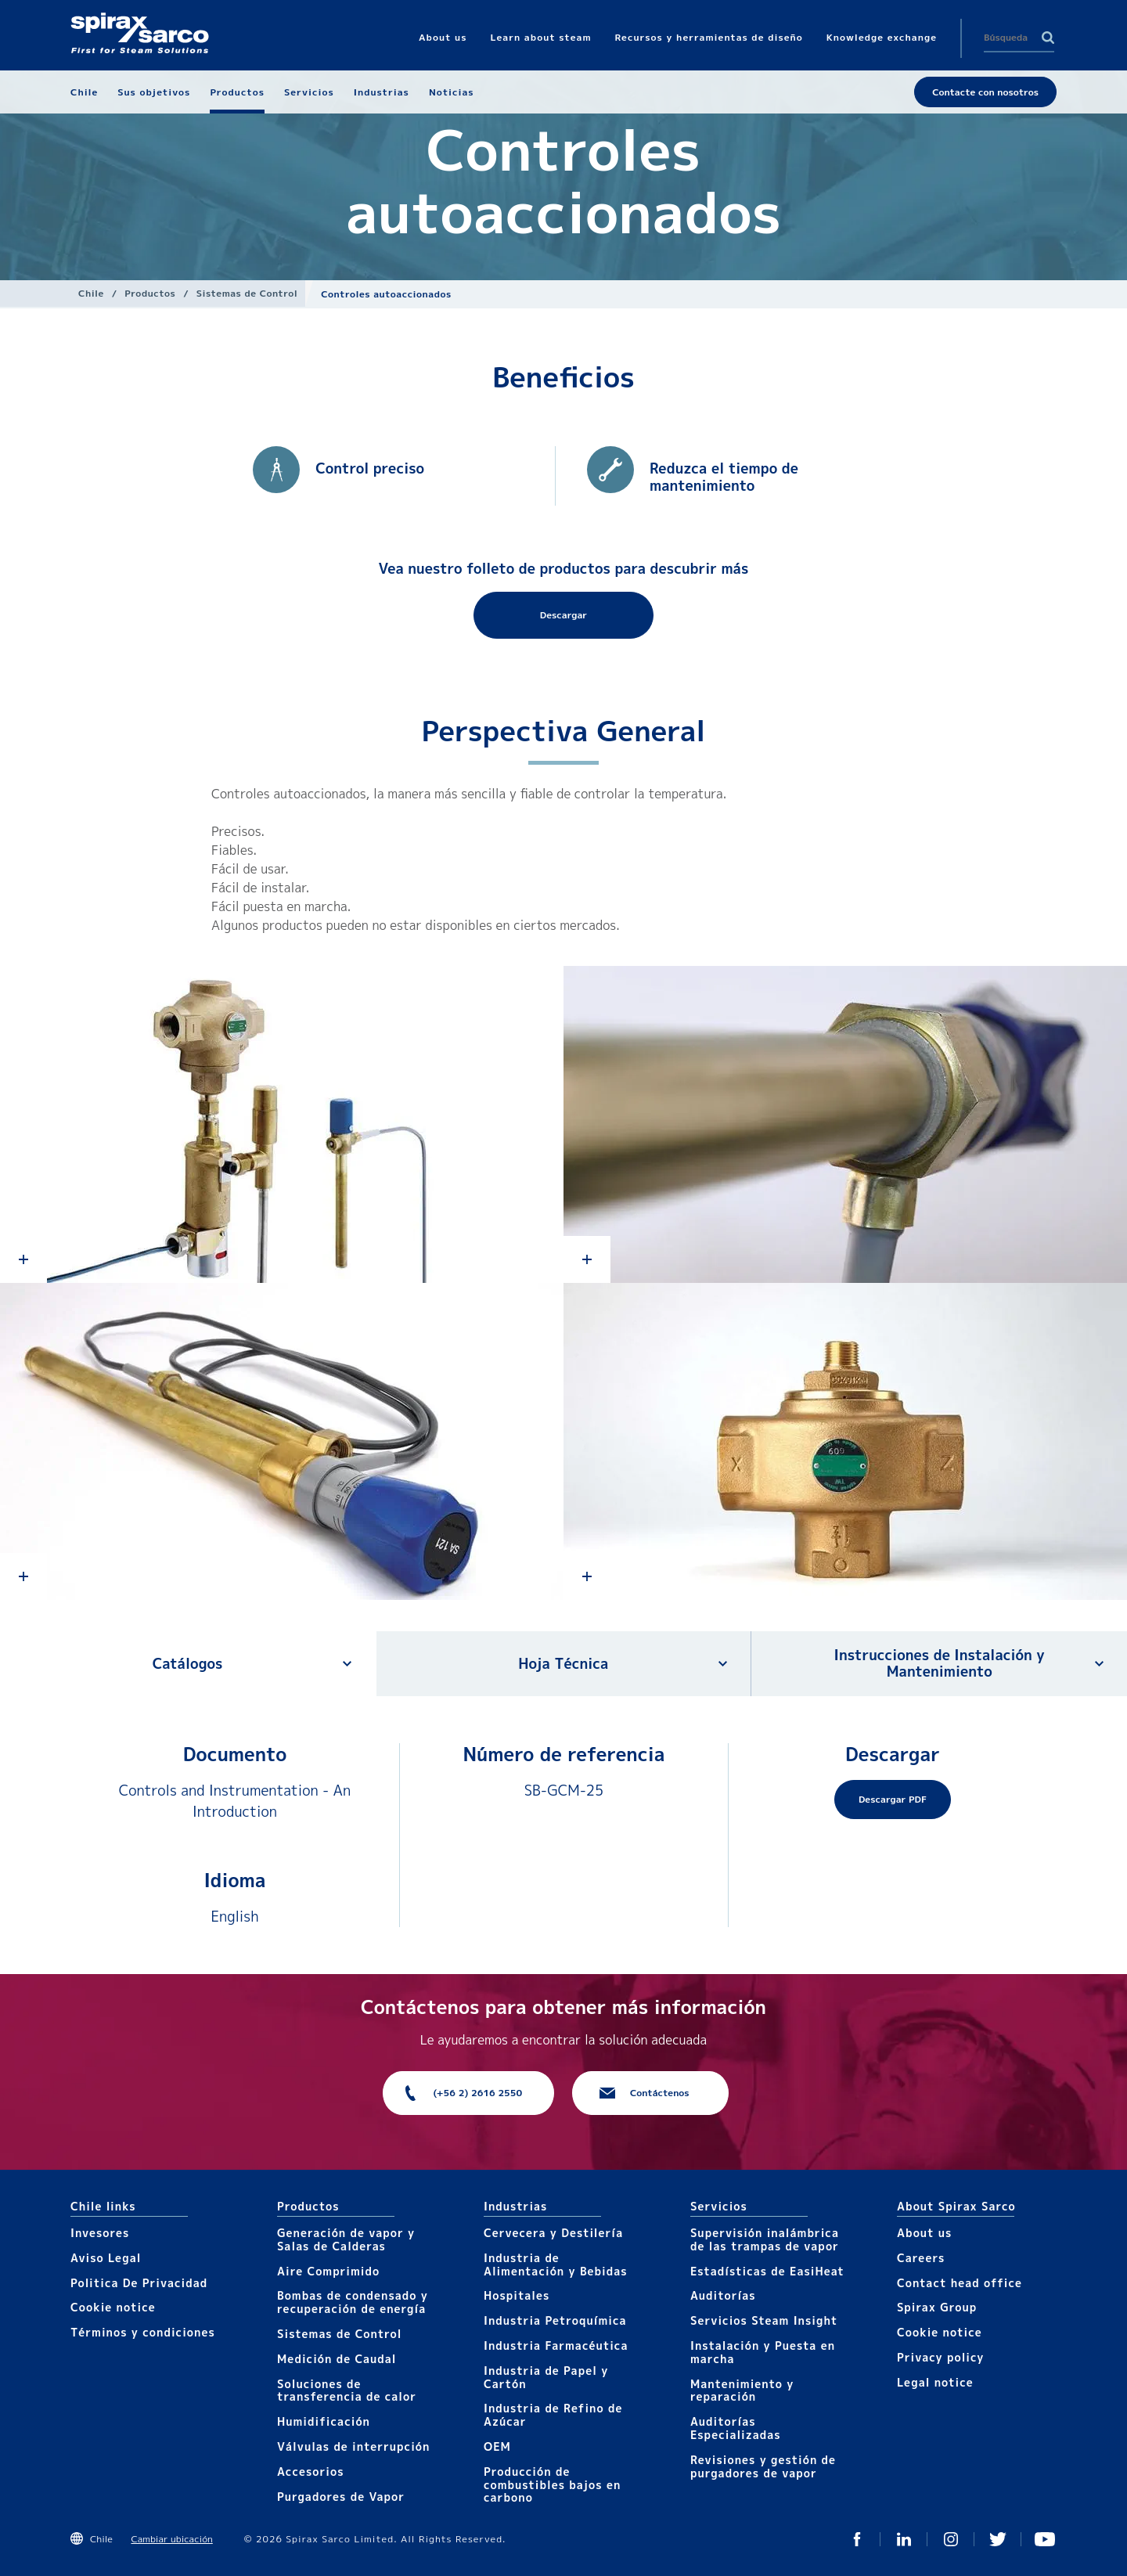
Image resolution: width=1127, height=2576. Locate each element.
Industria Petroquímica (555, 2320)
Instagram (951, 2539)
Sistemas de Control (247, 293)
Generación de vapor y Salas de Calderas (346, 2239)
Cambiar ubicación (171, 2538)
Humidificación (323, 2421)
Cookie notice (113, 2307)
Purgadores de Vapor (341, 2496)
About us (924, 2232)
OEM (497, 2446)
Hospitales (516, 2295)
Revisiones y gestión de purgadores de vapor (763, 2466)
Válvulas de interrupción (353, 2446)
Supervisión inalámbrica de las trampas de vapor (764, 2239)
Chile (91, 293)
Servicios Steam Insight (763, 2320)
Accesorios (310, 2471)
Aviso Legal (105, 2257)
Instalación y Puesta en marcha (762, 2352)
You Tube (1045, 2539)
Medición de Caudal (337, 2358)
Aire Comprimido (328, 2271)
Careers (921, 2257)
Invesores (99, 2232)
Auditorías (723, 2295)
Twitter (998, 2539)
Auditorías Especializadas (735, 2428)
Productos (149, 293)
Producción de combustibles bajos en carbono (552, 2485)
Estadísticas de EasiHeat (767, 2271)
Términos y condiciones (142, 2332)
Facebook (857, 2539)
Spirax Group (937, 2307)
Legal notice (935, 2382)
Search (1048, 37)
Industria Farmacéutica (556, 2345)
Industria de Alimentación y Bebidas (556, 2264)
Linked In (904, 2539)
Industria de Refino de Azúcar (553, 2415)
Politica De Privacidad (138, 2282)
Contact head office (959, 2282)
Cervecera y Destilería (553, 2232)
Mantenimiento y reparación (742, 2390)
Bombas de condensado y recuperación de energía (352, 2302)
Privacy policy (941, 2357)
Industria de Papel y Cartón (546, 2377)
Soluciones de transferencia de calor (346, 2390)
